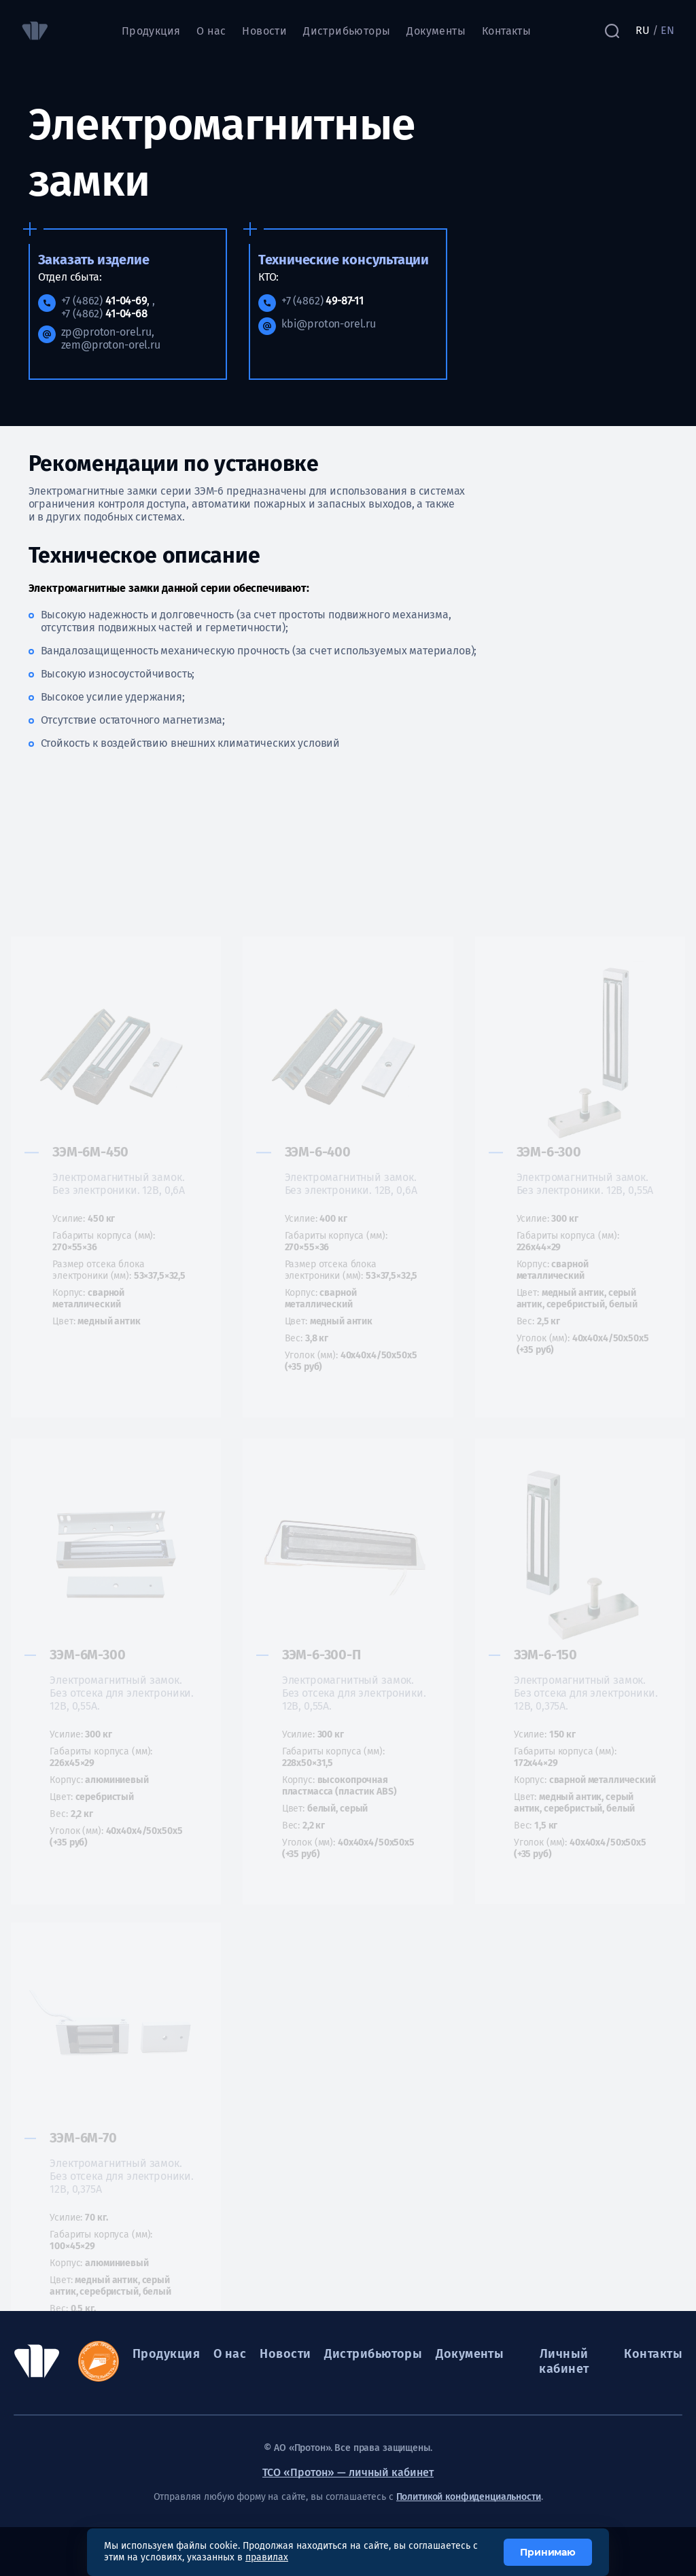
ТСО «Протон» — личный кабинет (348, 2472)
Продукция (151, 30)
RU (643, 30)
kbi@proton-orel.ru (328, 323)
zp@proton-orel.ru (106, 331)
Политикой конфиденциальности (468, 2497)
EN (667, 30)
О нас (211, 30)
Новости (264, 30)
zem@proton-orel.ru (110, 344)
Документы (436, 30)
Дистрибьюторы (346, 30)
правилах (266, 2557)
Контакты (506, 30)
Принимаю (548, 2552)
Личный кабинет (564, 2361)
